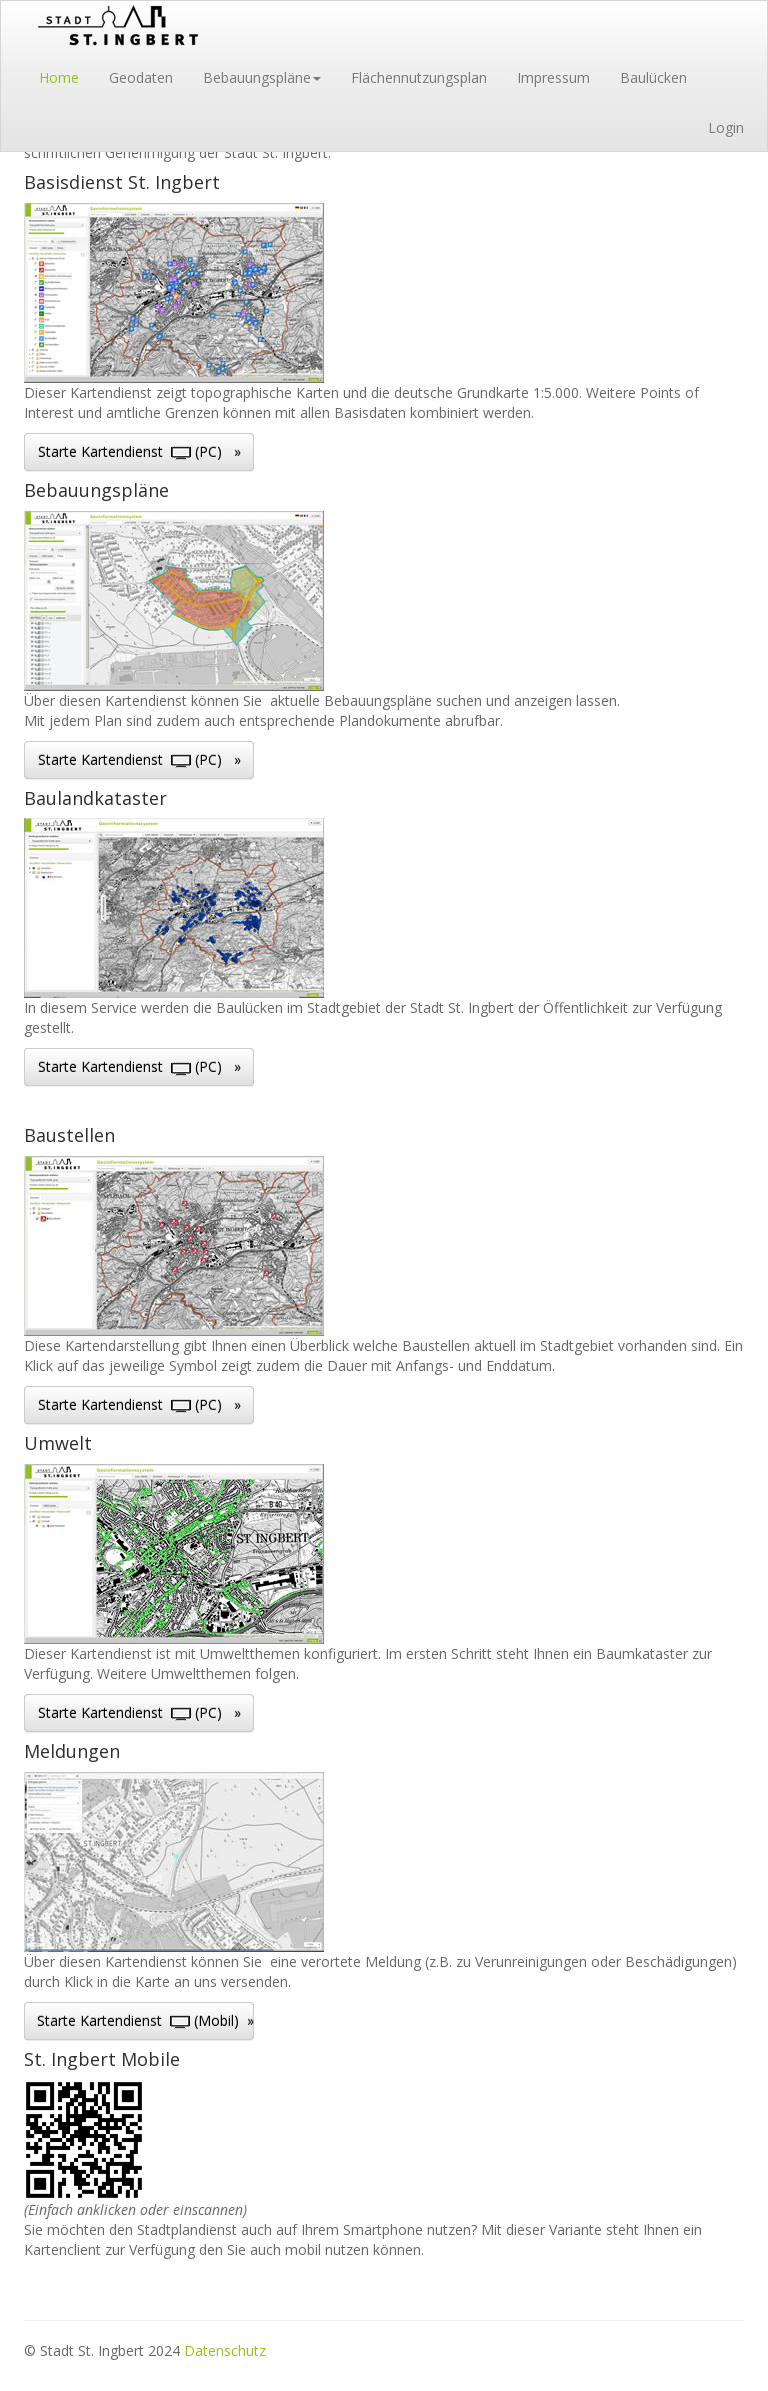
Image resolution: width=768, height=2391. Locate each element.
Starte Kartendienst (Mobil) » (145, 2020)
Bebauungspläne (262, 77)
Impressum (553, 77)
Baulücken (653, 77)
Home (59, 77)
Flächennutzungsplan (419, 77)
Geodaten (141, 77)
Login (726, 127)
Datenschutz (225, 2350)
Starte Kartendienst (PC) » (139, 451)
